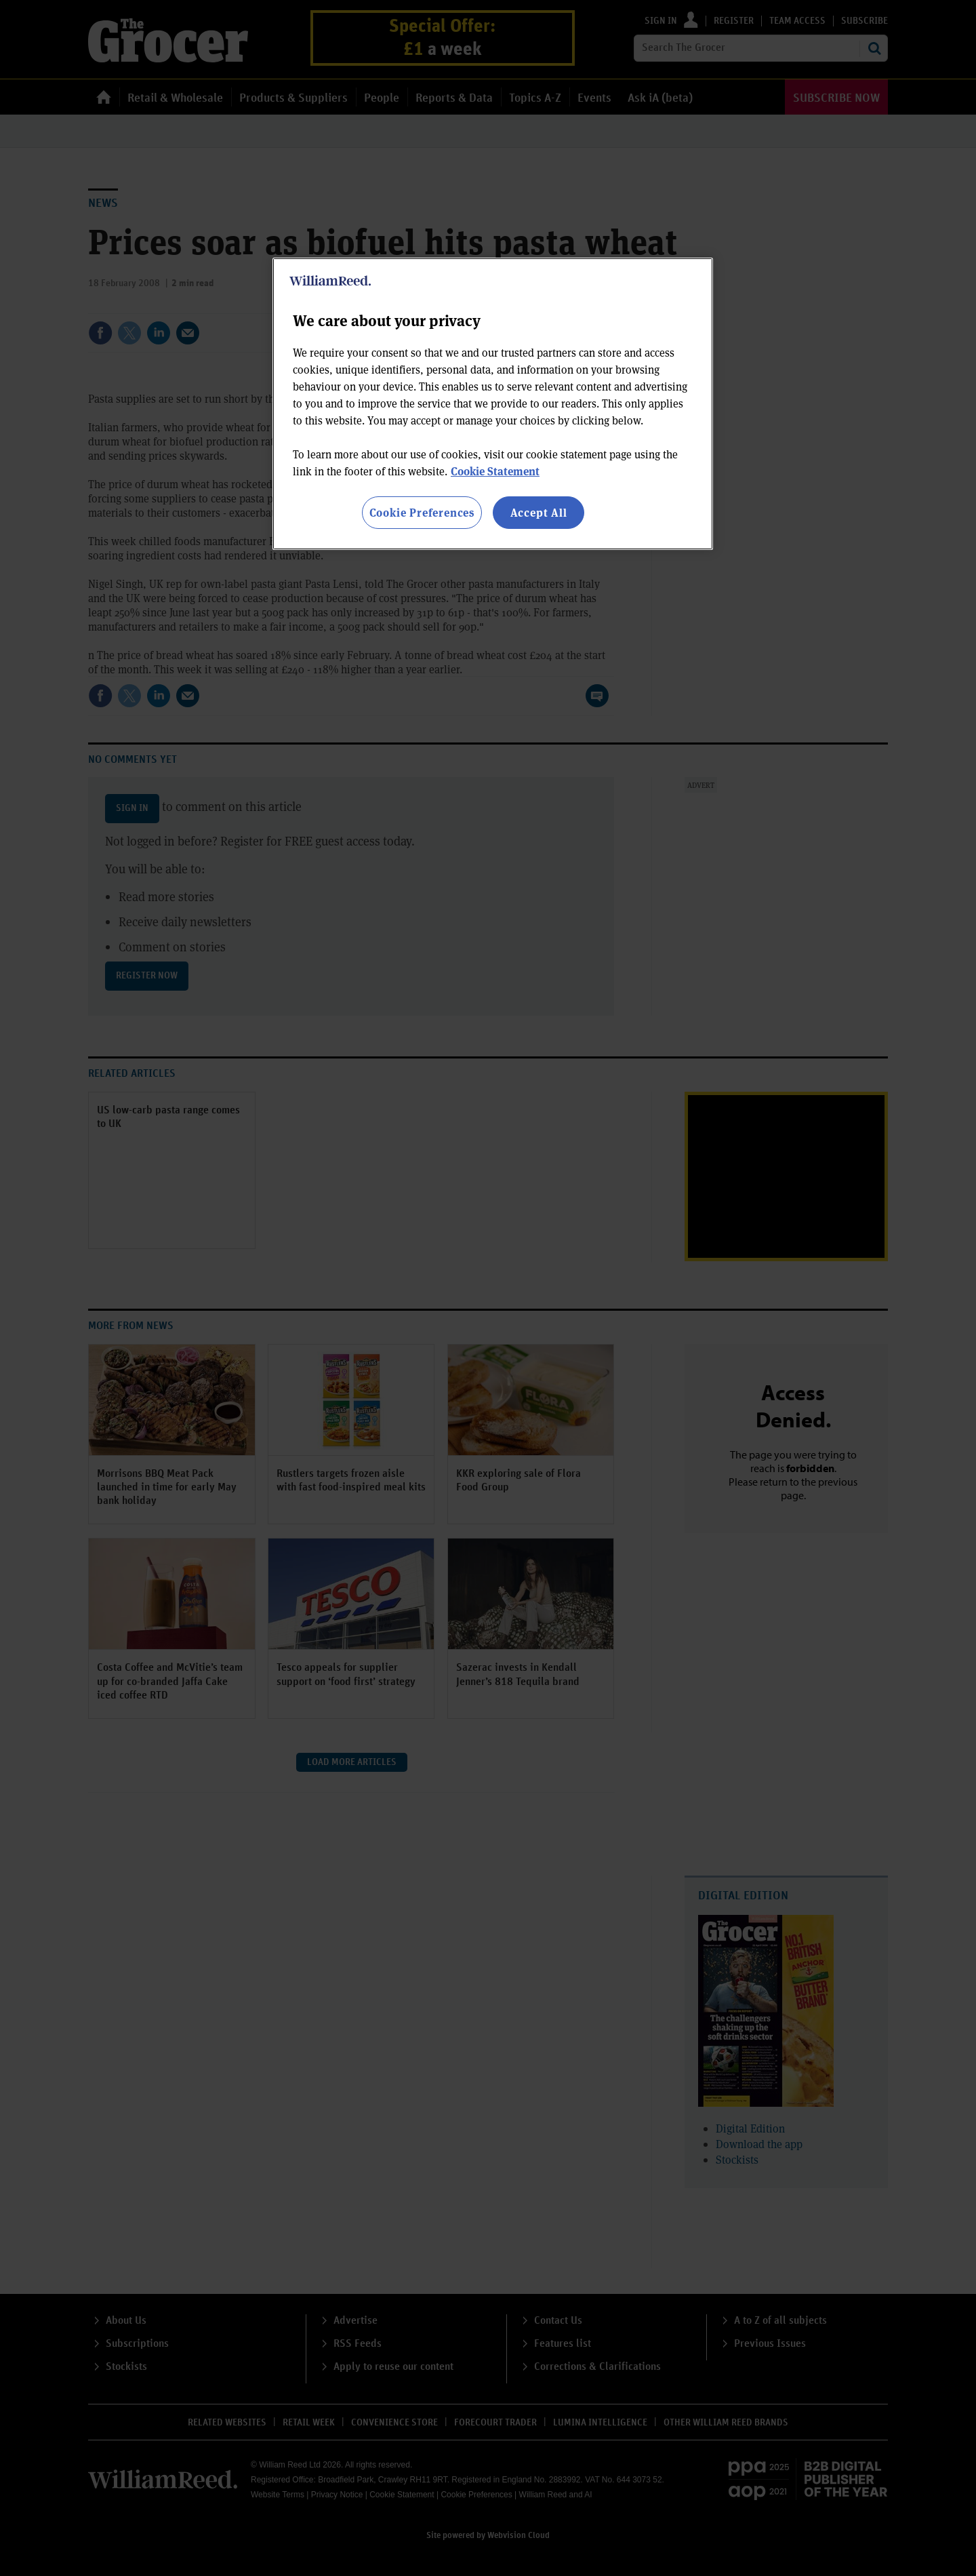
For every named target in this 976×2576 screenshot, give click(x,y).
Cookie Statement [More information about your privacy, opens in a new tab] (495, 471)
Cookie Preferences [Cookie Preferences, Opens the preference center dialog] (421, 512)
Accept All (538, 512)
